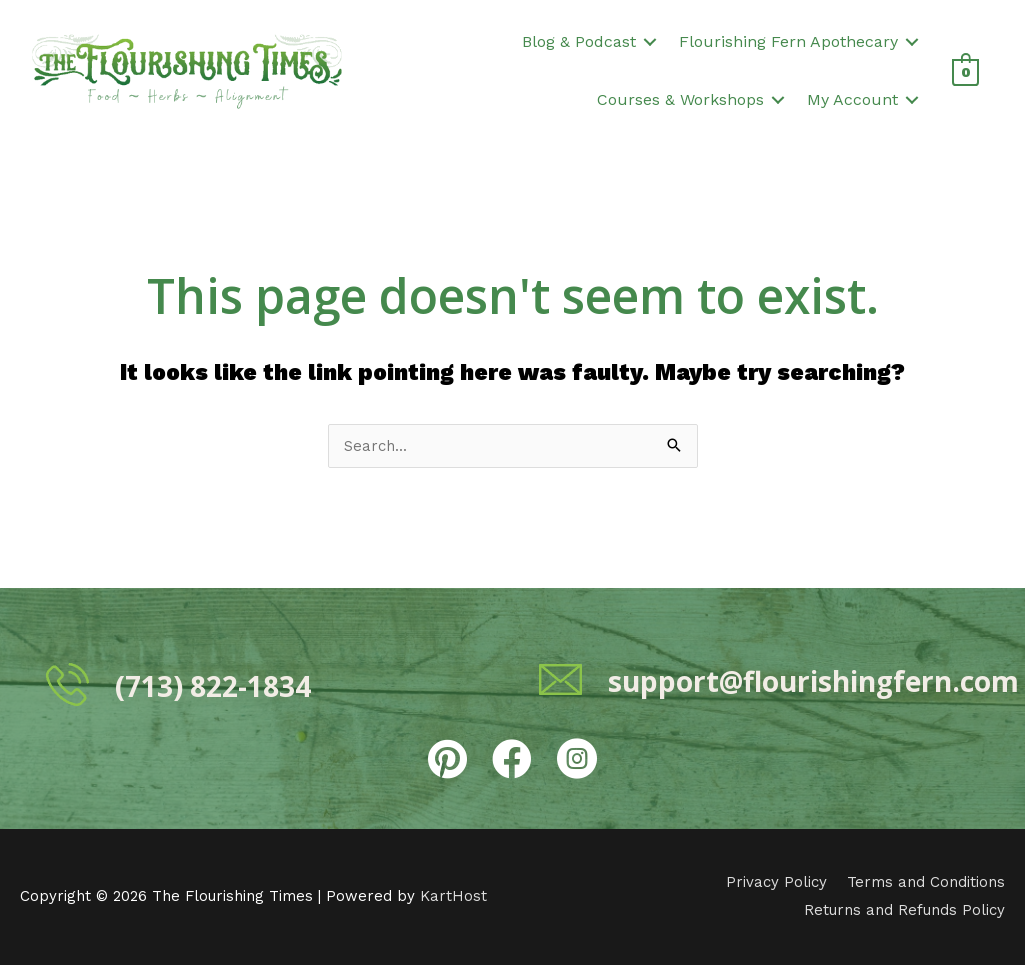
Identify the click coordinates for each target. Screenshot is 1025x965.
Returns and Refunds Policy (904, 910)
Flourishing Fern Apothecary (788, 41)
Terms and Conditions (926, 882)
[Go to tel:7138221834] (266, 683)
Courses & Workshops (680, 99)
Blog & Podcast (579, 41)
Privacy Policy (776, 882)
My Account (852, 99)
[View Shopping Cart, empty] (965, 71)
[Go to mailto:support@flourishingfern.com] (759, 678)
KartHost (453, 896)
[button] (650, 42)
